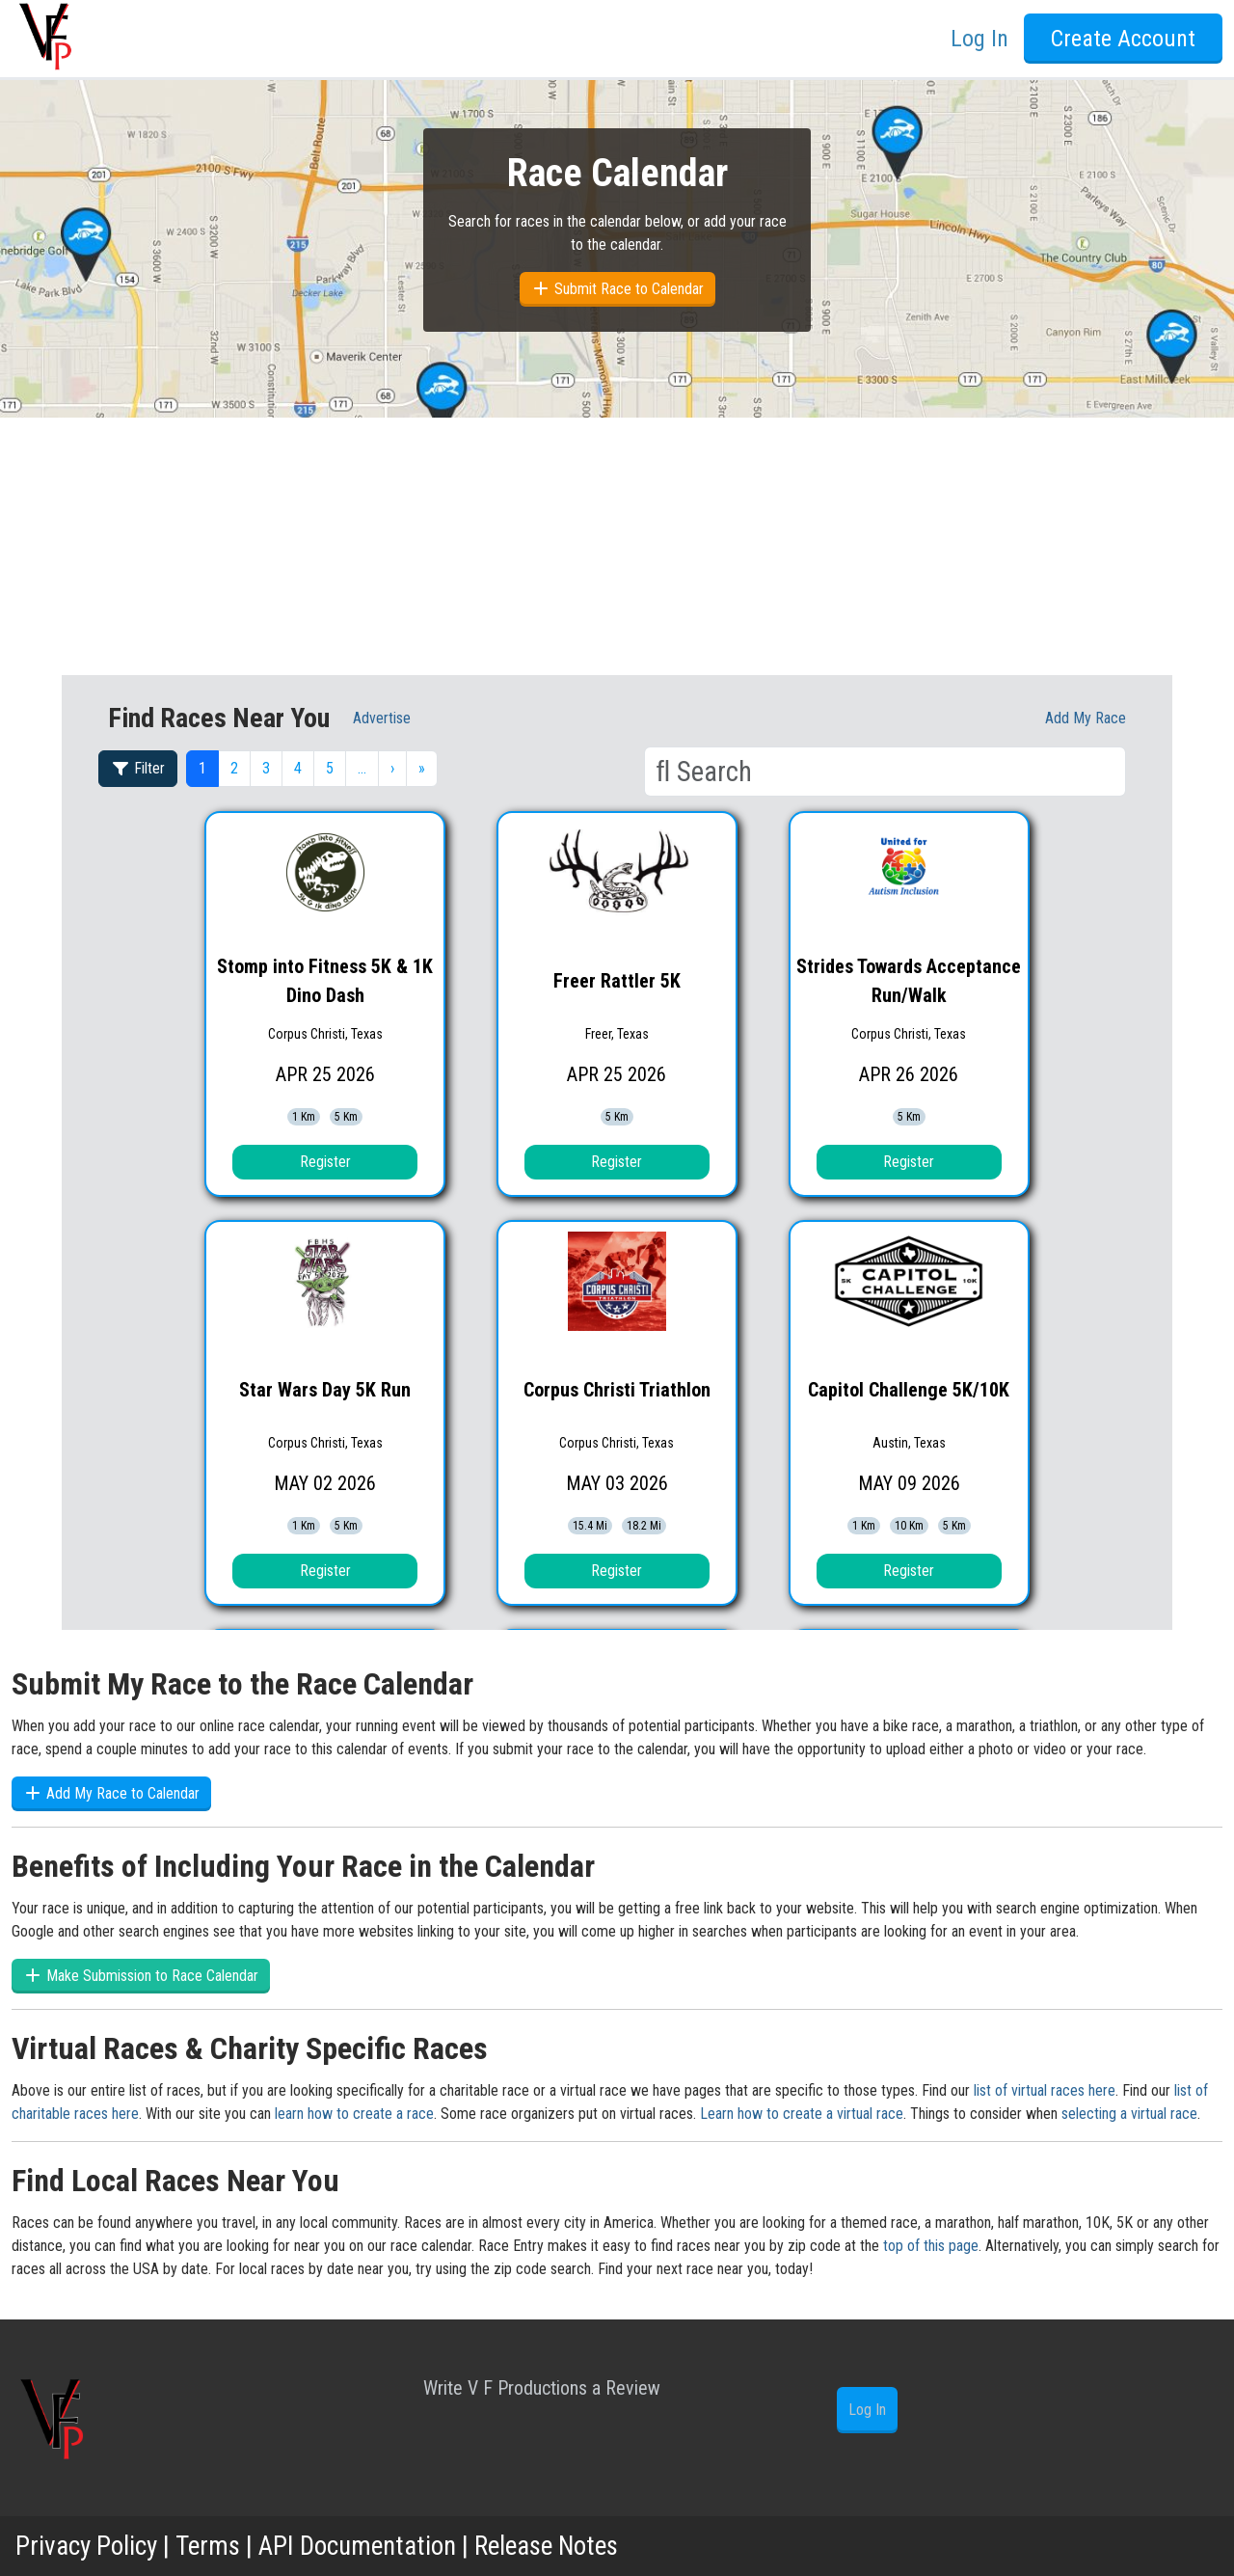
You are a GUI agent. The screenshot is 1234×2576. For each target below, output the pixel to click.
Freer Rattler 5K (617, 980)
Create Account (1123, 38)
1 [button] (202, 768)
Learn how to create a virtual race (801, 2113)
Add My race (1085, 718)
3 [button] (266, 768)
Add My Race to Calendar (111, 1793)
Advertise (382, 718)
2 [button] (234, 768)
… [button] (362, 768)
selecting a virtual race (1129, 2113)
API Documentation (366, 2546)
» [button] (421, 768)
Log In (979, 38)
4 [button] (298, 768)
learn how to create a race (354, 2113)
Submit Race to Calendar (617, 289)
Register (325, 1161)
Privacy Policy (88, 2546)
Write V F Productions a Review (541, 2388)
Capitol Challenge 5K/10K (908, 1389)
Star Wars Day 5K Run (325, 1389)
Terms (211, 2546)
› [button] (392, 768)
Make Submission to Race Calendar (140, 1975)
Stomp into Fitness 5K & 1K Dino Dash (325, 981)
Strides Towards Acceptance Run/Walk (908, 981)
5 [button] (330, 768)
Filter (138, 768)
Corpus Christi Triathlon (617, 1389)
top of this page (931, 2246)
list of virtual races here (1044, 2090)
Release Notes (564, 2546)
